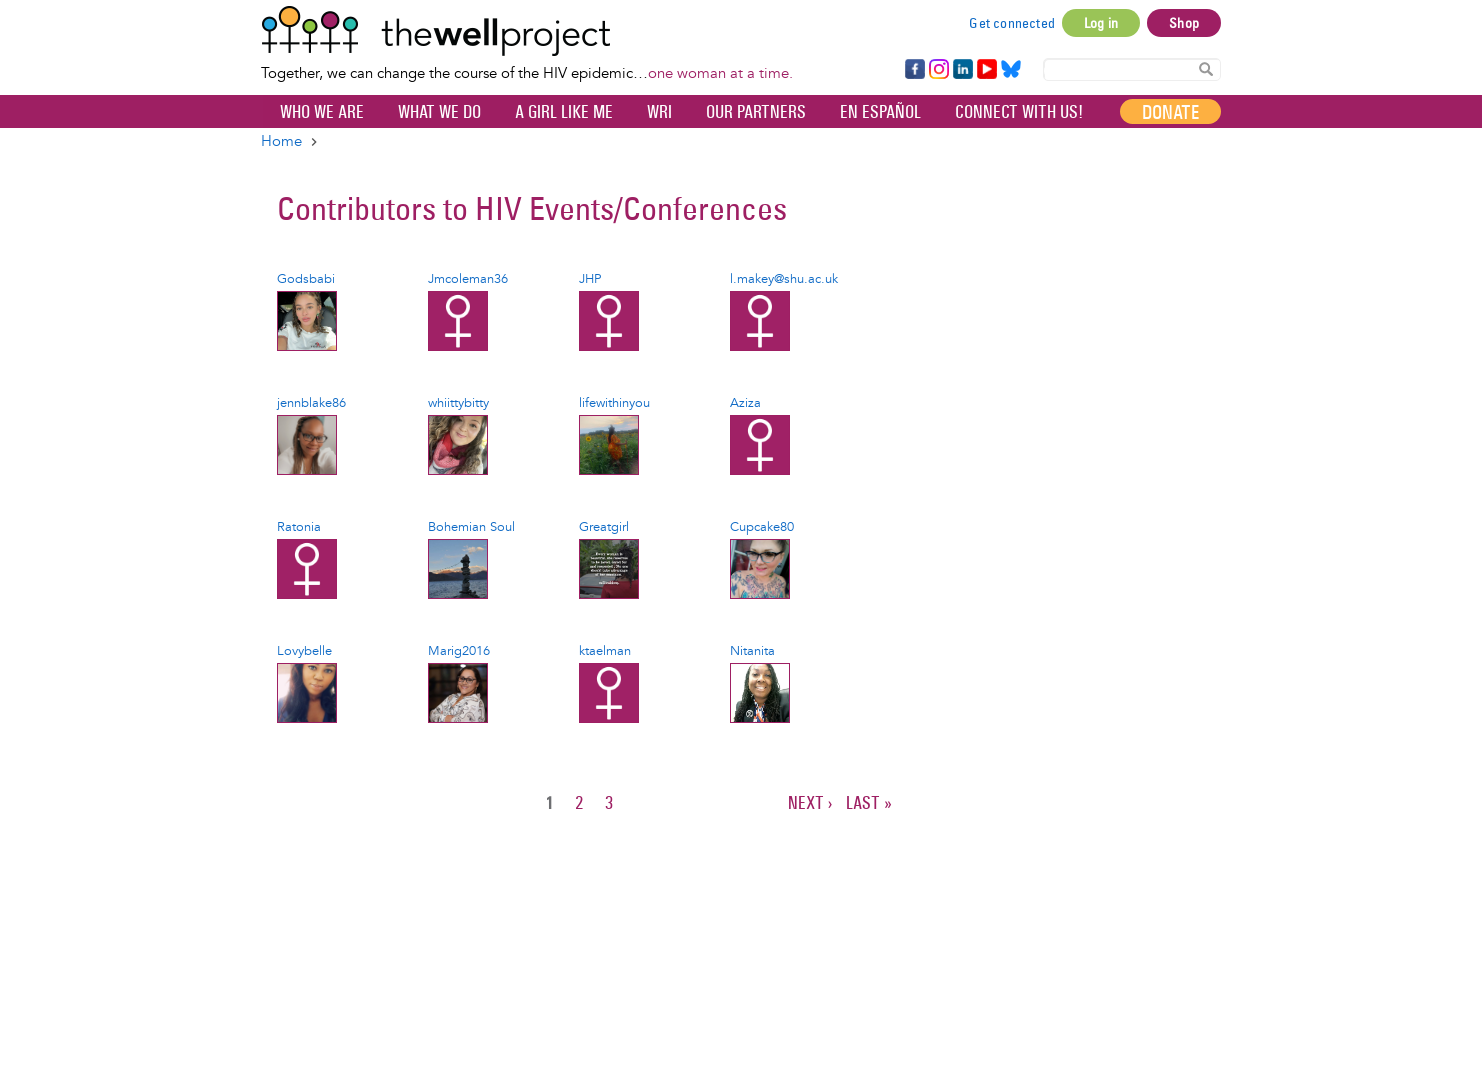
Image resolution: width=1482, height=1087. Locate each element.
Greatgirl (604, 527)
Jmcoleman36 (468, 279)
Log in (1101, 23)
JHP (590, 279)
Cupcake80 (762, 527)
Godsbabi (306, 279)
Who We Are (322, 112)
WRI (659, 112)
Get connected (1012, 23)
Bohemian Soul (471, 527)
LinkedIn (963, 70)
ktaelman (605, 651)
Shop (1184, 23)
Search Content (1206, 68)
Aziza (745, 403)
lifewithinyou (614, 403)
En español (880, 112)
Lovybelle (304, 651)
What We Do (439, 112)
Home (281, 141)
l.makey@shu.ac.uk (784, 279)
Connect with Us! (1019, 112)
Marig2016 (459, 651)
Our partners (756, 112)
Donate (1170, 112)
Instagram (938, 70)
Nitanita (752, 651)
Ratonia (299, 527)
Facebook (914, 70)
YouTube (985, 70)
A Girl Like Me (564, 112)
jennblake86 (311, 403)
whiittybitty (458, 403)
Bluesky (1011, 70)
